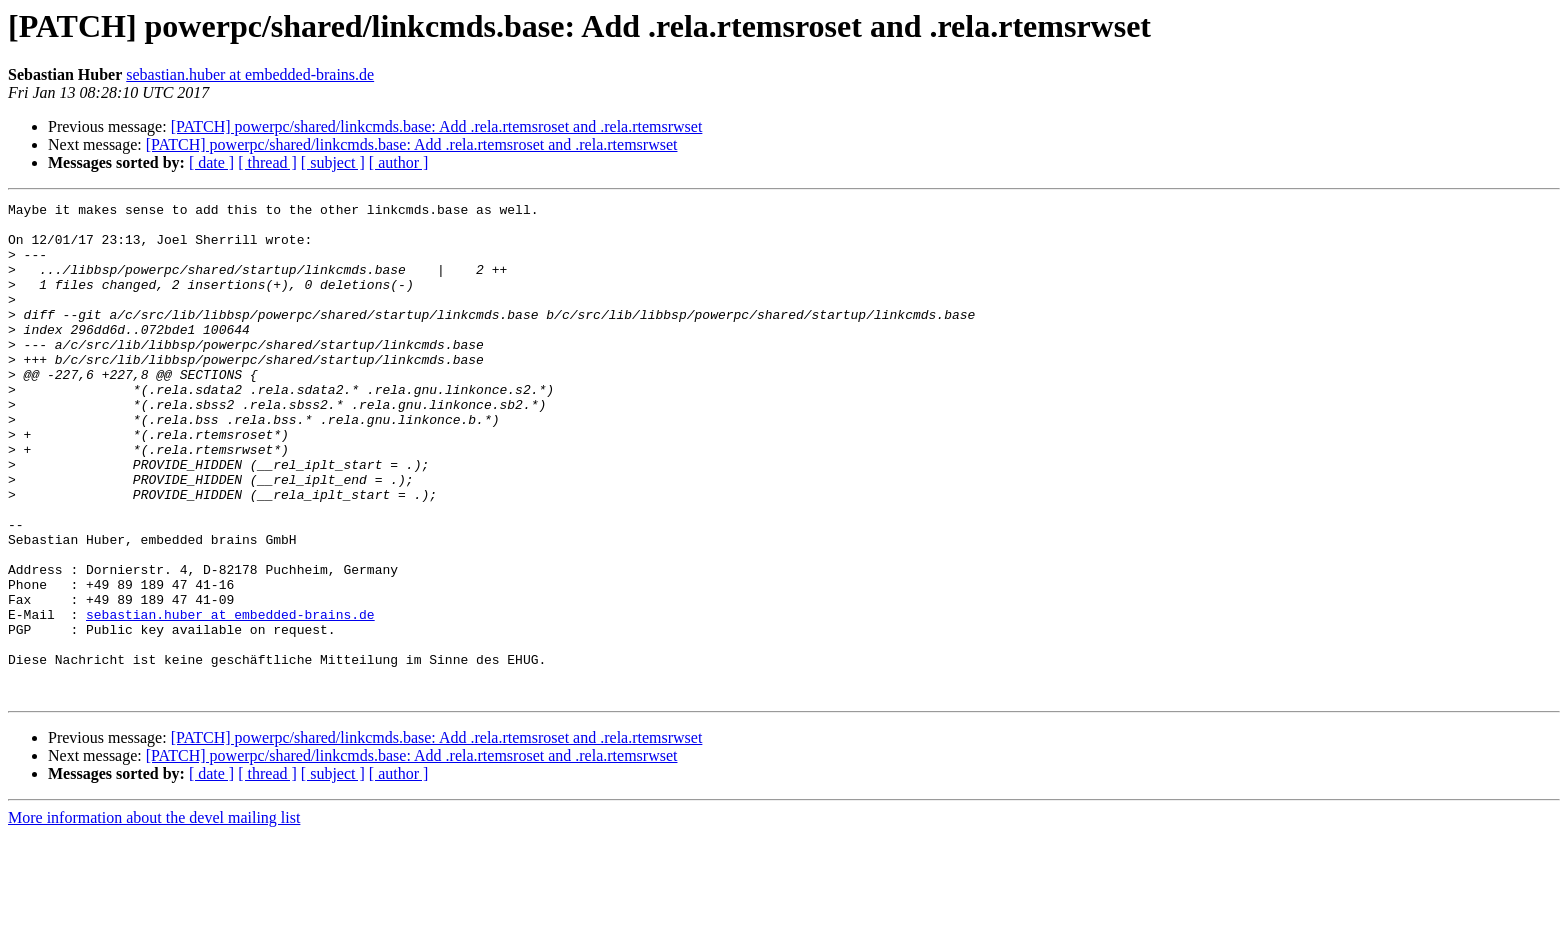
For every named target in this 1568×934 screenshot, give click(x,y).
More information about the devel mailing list (154, 916)
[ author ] (399, 162)
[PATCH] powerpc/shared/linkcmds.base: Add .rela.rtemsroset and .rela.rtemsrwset (437, 126)
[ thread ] (267, 162)
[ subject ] (333, 162)
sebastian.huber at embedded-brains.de (250, 74)
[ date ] (211, 162)
